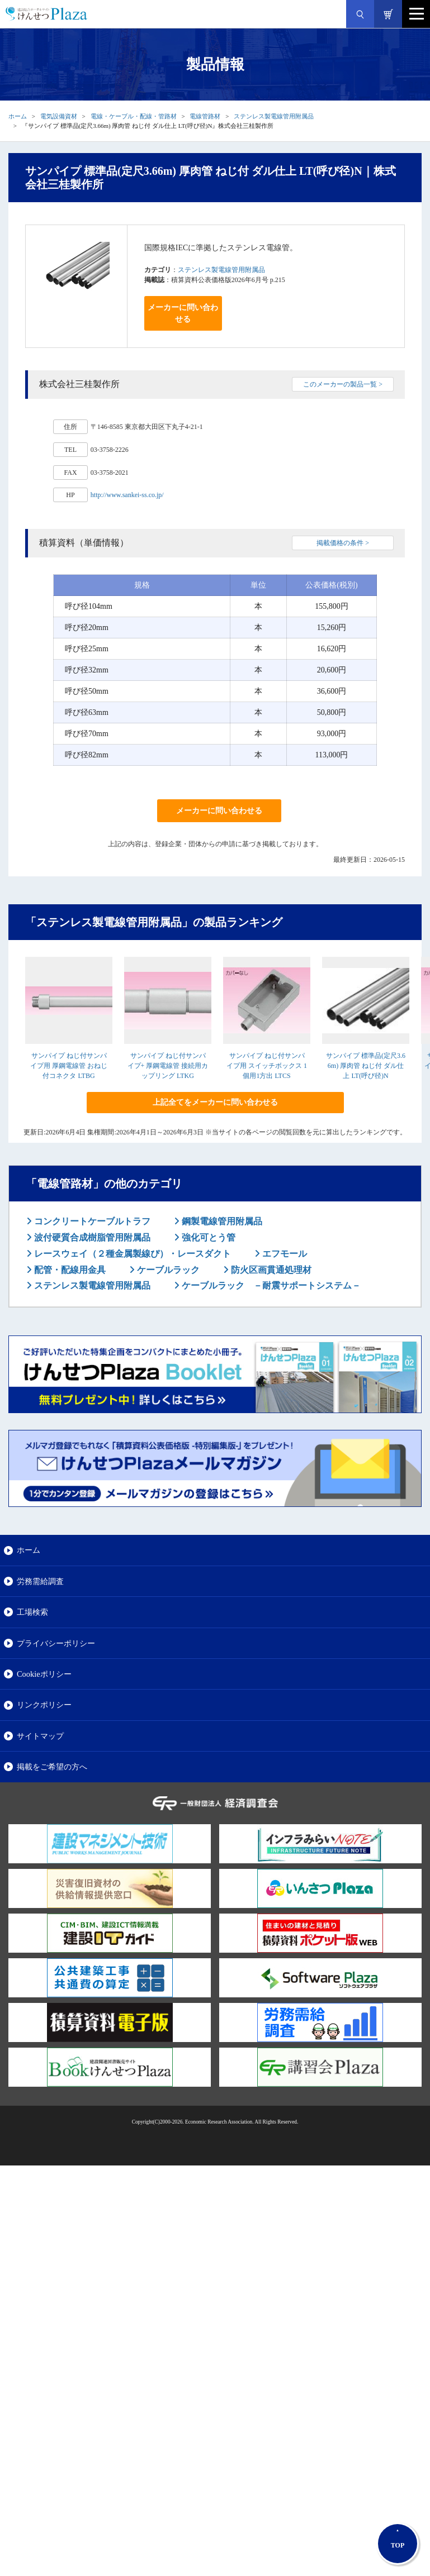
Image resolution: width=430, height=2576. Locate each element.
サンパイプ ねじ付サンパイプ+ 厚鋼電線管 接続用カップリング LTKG (168, 1066)
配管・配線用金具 (69, 1270)
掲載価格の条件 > (342, 543)
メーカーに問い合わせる (183, 313)
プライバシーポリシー (56, 1643)
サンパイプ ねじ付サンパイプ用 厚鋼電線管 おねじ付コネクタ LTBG (68, 1066)
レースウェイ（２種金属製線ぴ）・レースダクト (131, 1253)
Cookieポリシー (44, 1673)
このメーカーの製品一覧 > (342, 384)
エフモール (283, 1253)
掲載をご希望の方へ (52, 1766)
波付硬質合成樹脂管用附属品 (91, 1237)
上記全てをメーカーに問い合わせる (215, 1102)
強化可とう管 (207, 1237)
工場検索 (32, 1611)
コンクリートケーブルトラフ (91, 1221)
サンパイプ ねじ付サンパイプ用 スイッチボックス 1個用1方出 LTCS (266, 1066)
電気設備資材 (58, 116)
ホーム (17, 116)
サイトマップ (40, 1735)
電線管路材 (205, 116)
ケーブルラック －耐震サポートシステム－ (270, 1285)
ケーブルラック (167, 1270)
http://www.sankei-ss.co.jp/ (127, 495)
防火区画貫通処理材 (270, 1270)
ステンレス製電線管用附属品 (274, 116)
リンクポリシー (44, 1704)
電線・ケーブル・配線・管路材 (134, 116)
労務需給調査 (40, 1581)
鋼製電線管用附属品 (220, 1221)
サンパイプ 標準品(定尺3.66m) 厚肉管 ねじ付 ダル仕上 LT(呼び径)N (365, 1066)
